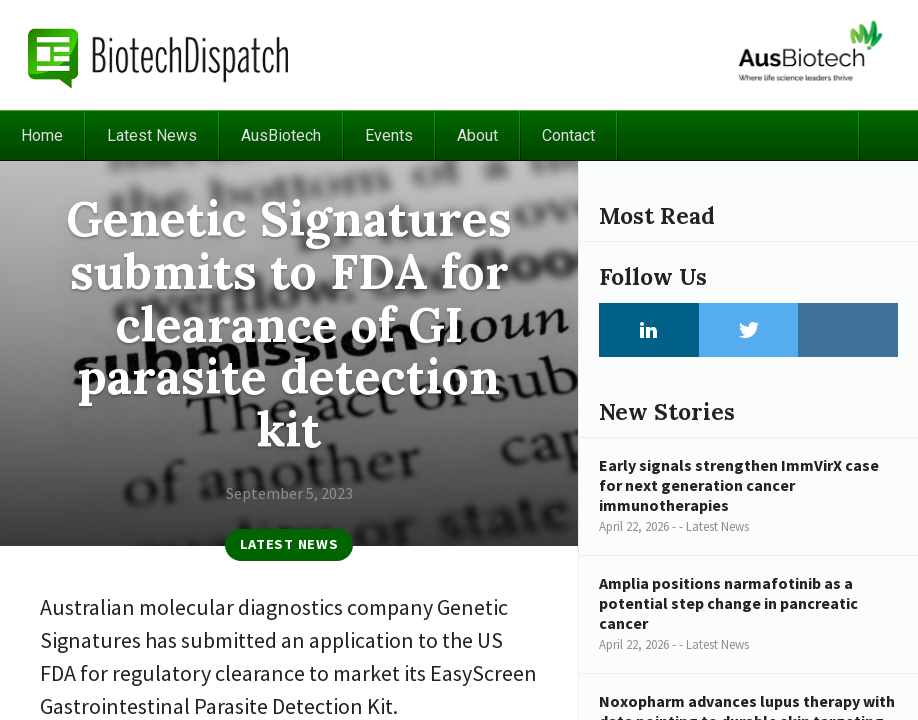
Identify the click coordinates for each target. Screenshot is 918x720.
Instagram (848, 330)
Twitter (749, 330)
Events (389, 135)
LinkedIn (649, 330)
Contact (568, 135)
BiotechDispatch (159, 55)
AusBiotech (281, 135)
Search (888, 135)
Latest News (152, 135)
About (477, 135)
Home (42, 135)
